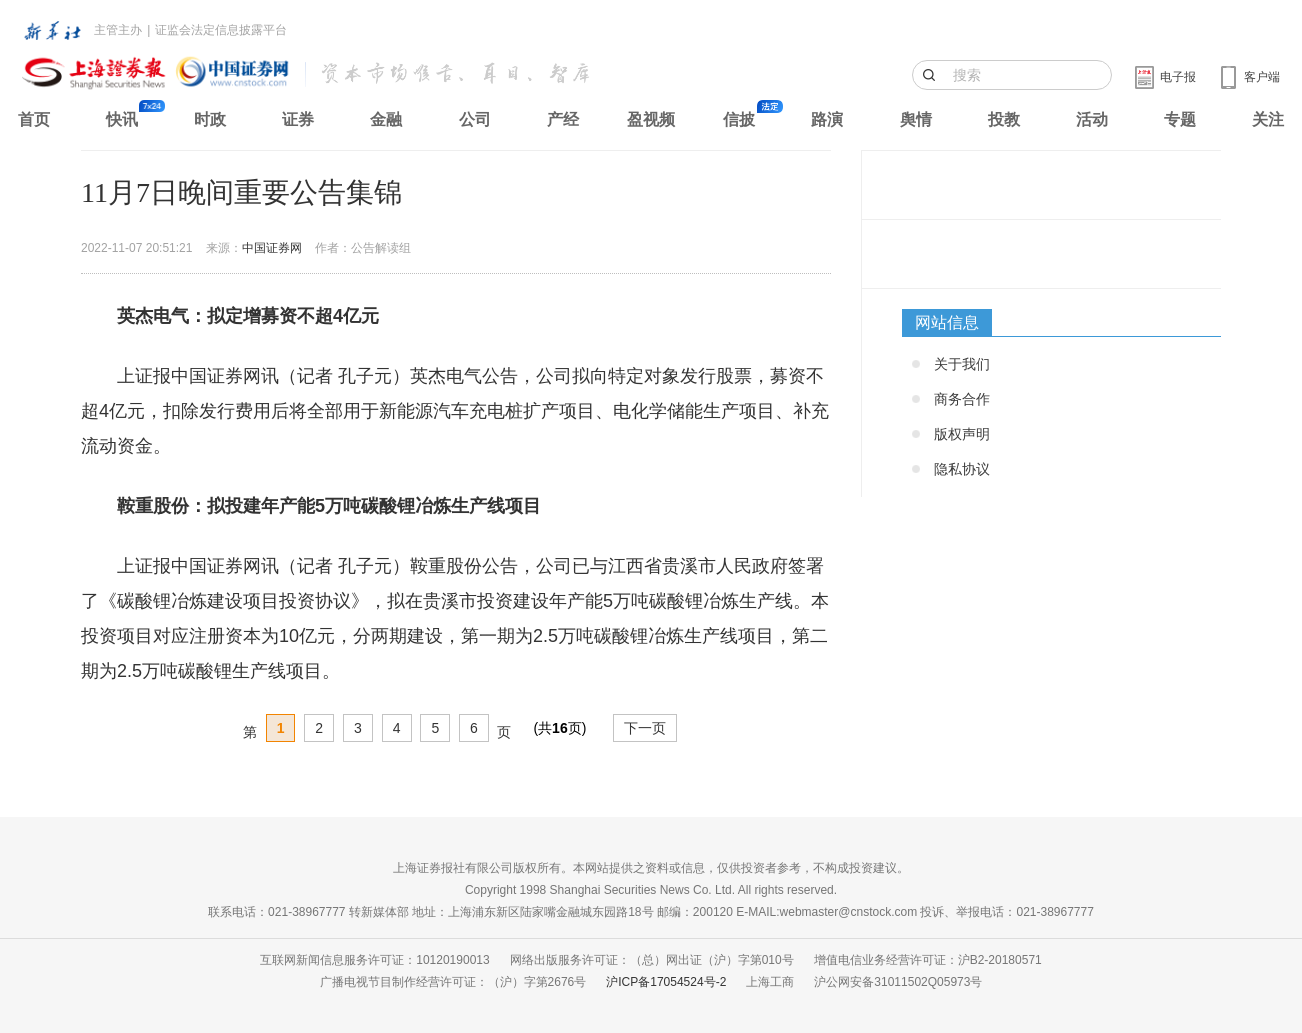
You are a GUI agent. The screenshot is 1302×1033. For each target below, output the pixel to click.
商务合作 (962, 399)
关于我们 (962, 364)
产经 (563, 119)
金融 (386, 119)
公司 (475, 119)
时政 (210, 119)
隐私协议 (962, 469)
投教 (1004, 119)
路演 (827, 119)
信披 (739, 119)
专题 (1180, 119)
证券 (298, 119)
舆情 (916, 119)
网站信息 (947, 322)
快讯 (122, 119)
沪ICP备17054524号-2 (666, 982)
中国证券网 (272, 248)
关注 (1268, 119)
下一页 (645, 728)
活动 (1092, 119)
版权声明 (962, 434)
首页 (34, 119)
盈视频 (651, 119)
